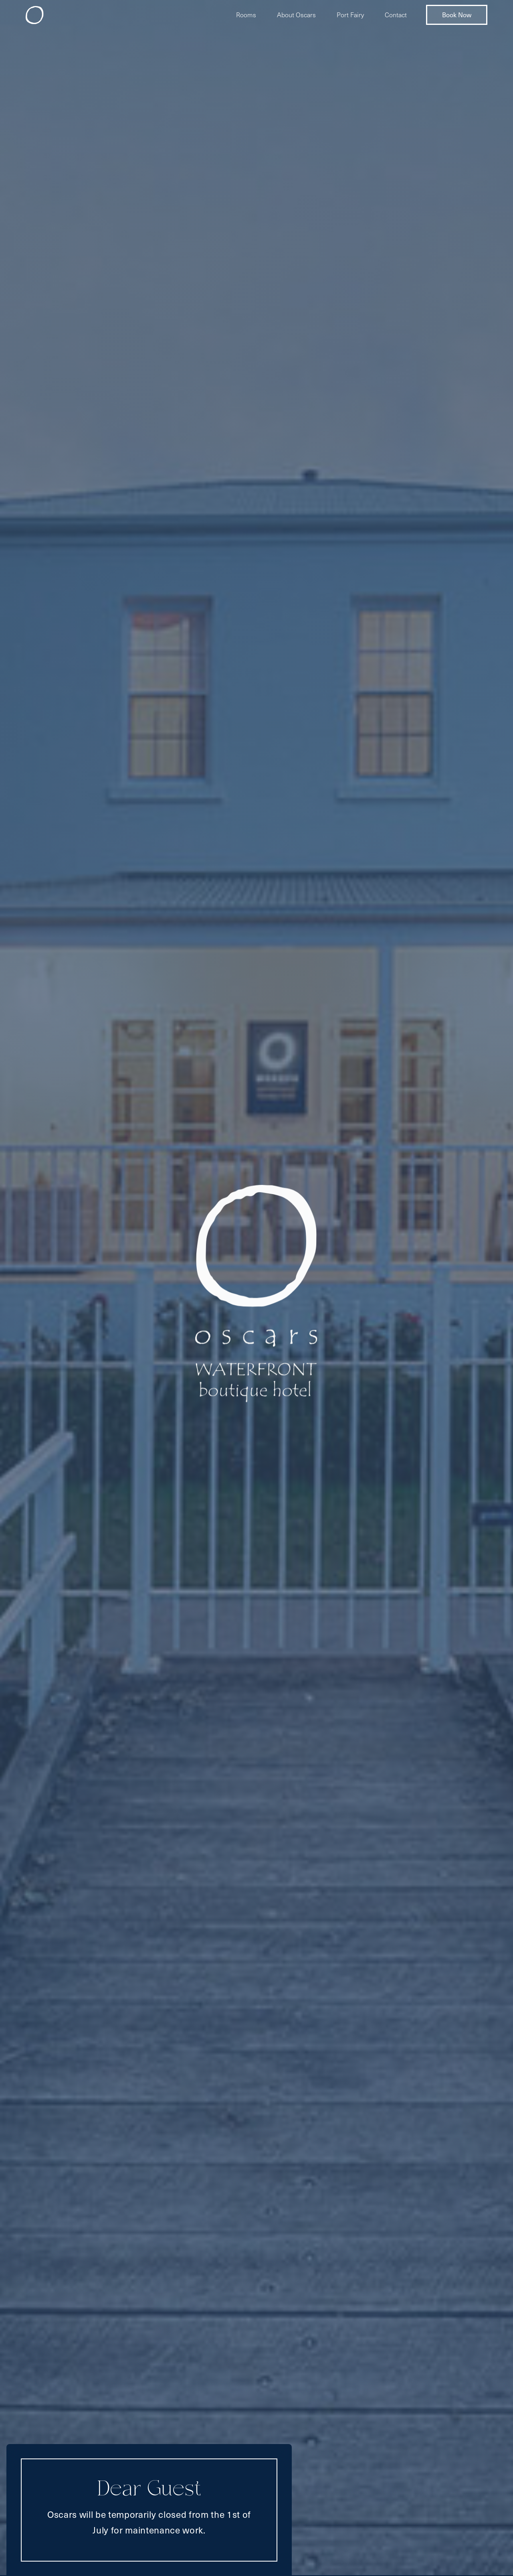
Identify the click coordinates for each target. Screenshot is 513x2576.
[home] (35, 15)
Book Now (456, 14)
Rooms (246, 14)
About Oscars (296, 14)
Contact (396, 14)
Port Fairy (350, 14)
